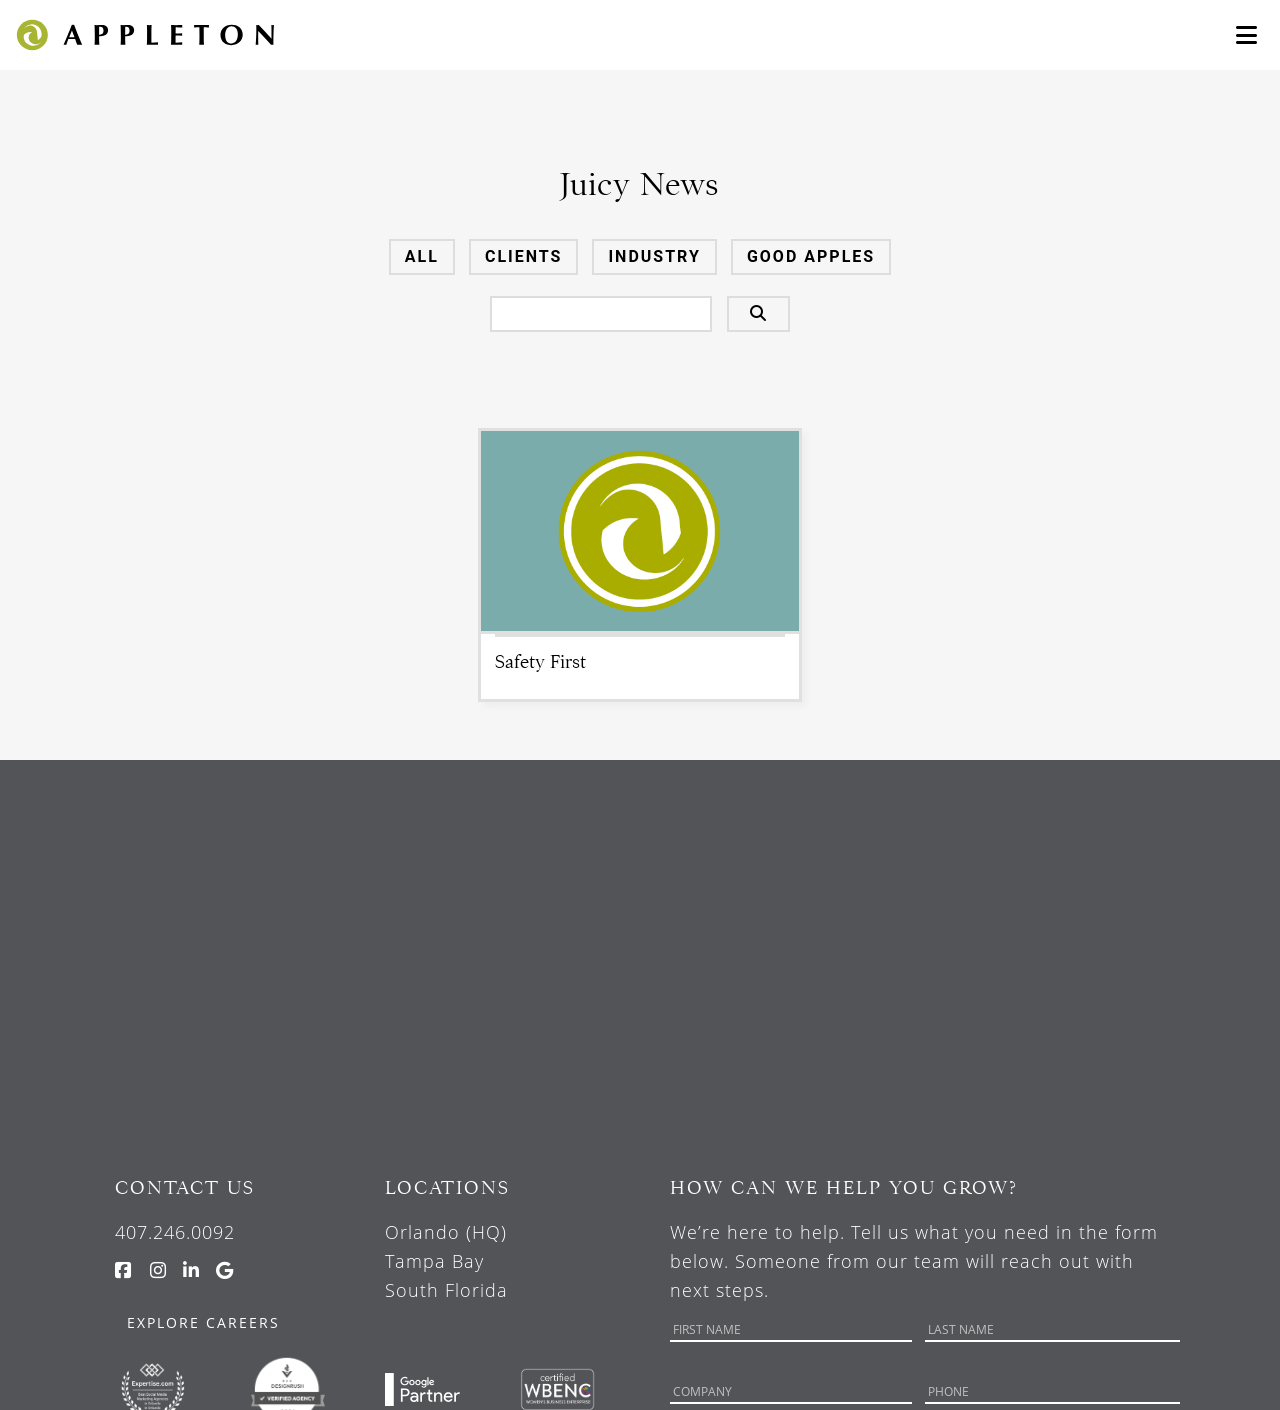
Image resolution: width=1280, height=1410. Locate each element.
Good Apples (811, 256)
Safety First (540, 662)
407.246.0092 (175, 1232)
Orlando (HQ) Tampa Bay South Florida (446, 1261)
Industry (654, 256)
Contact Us (185, 1188)
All (422, 256)
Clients (524, 256)
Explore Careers (203, 1322)
